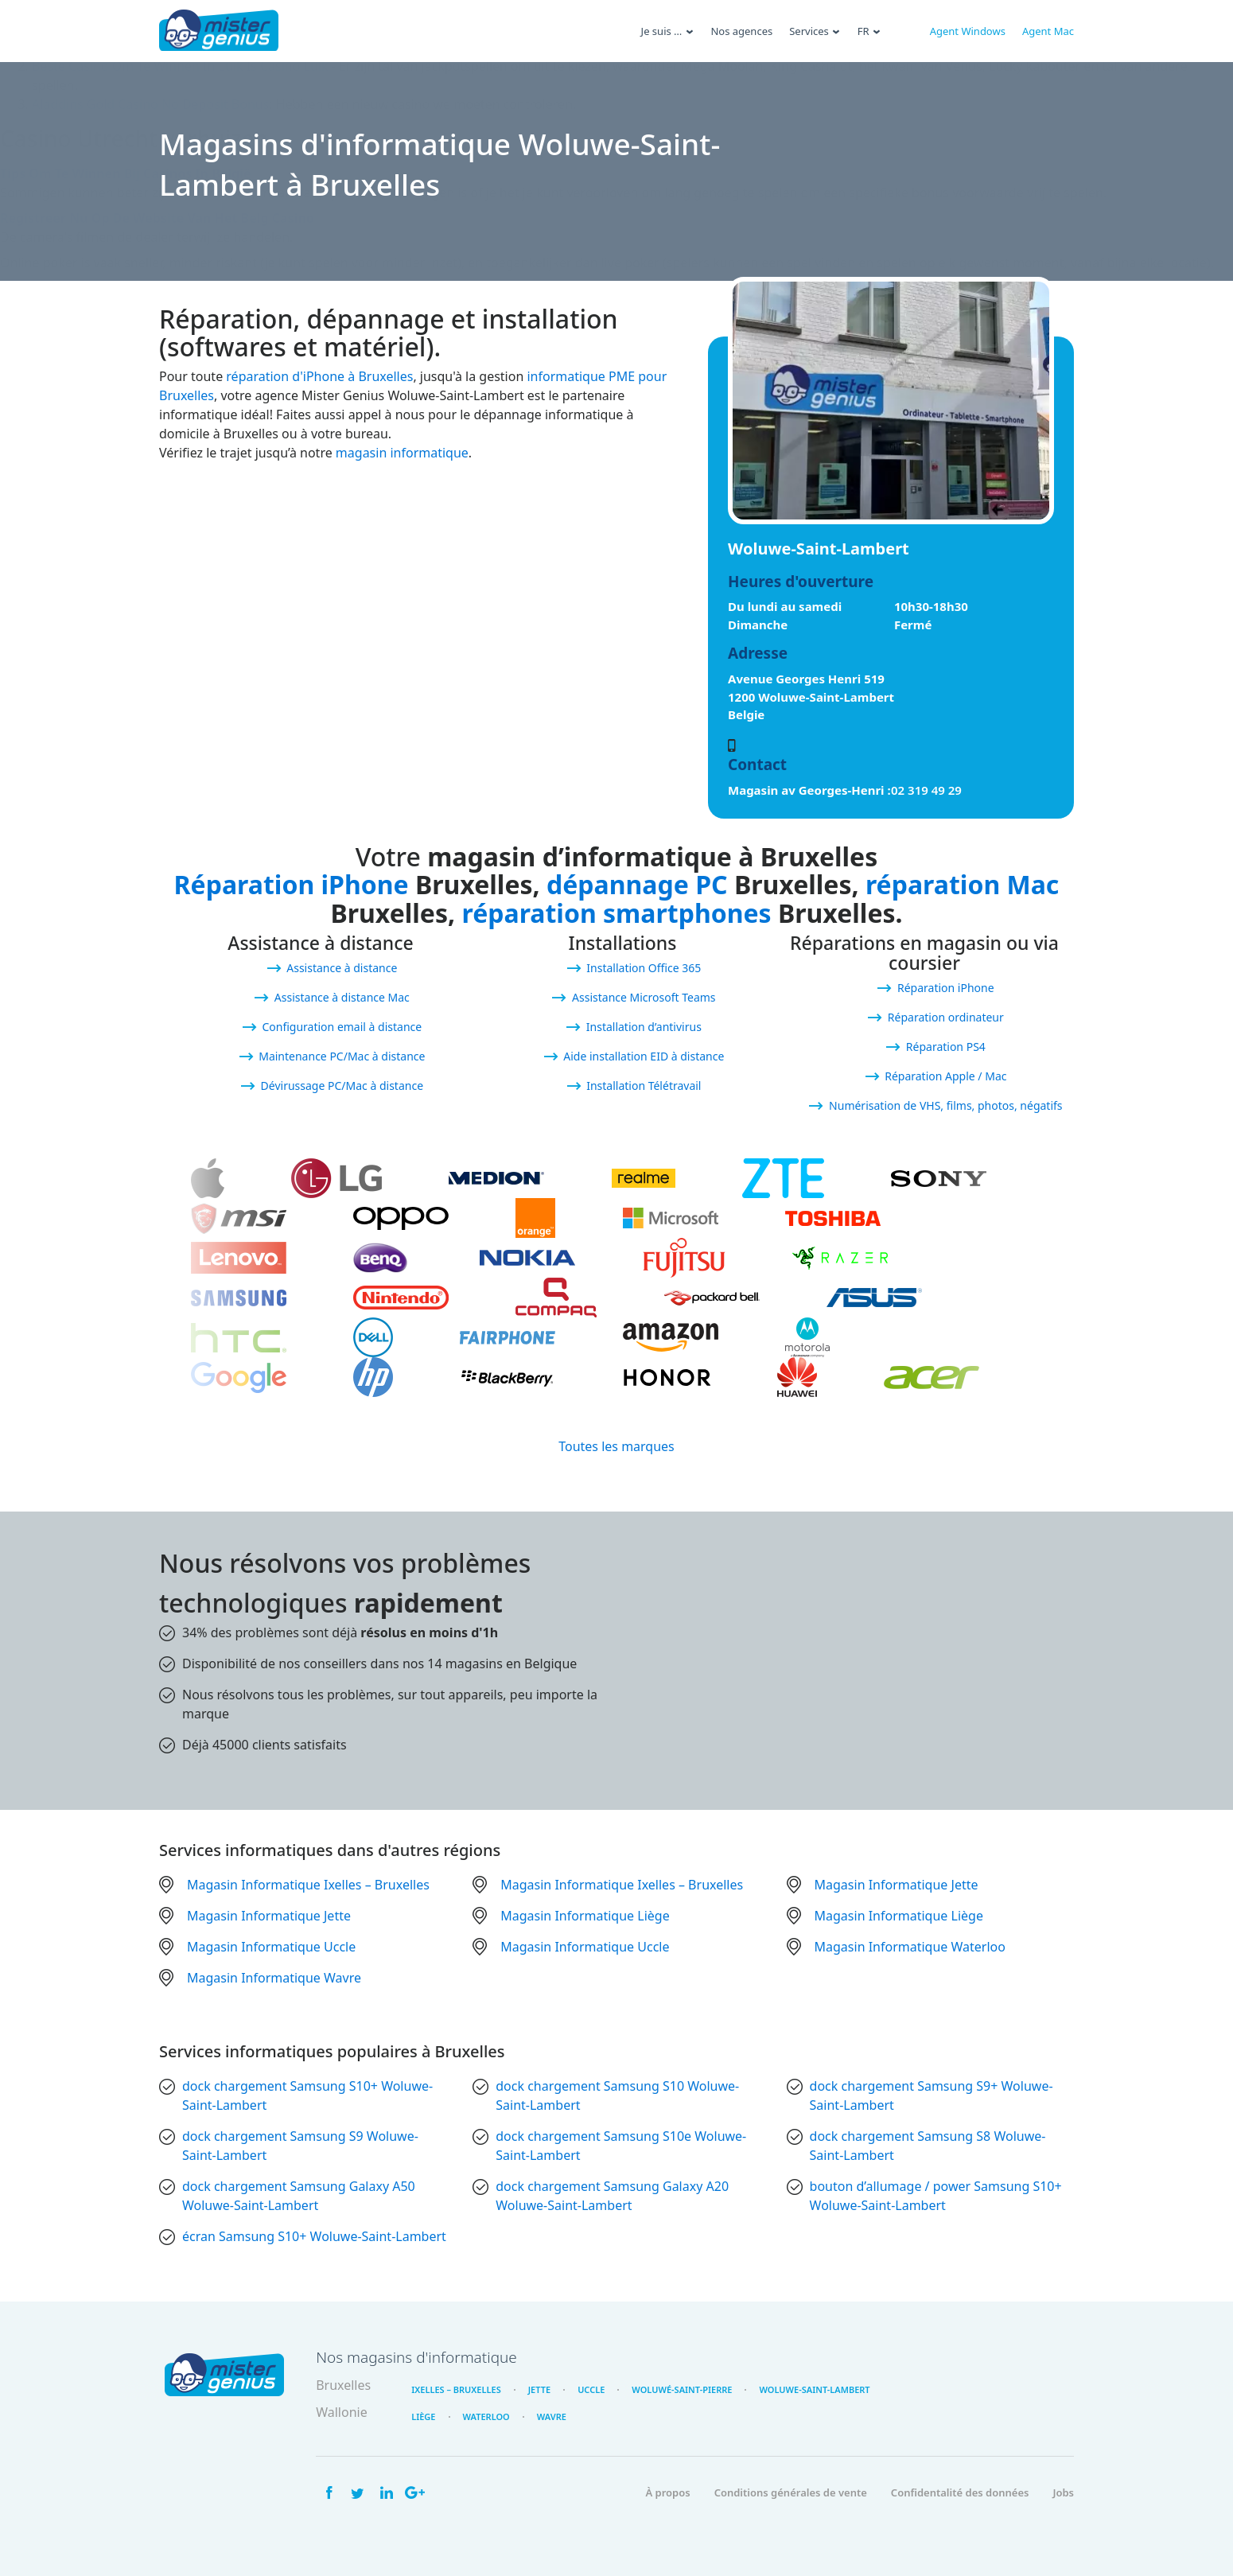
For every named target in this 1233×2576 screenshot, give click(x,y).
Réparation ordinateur (946, 1017)
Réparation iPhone (291, 884)
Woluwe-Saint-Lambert (814, 2389)
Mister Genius (218, 31)
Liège (423, 2416)
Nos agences (741, 31)
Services (809, 31)
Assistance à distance (341, 967)
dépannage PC (637, 884)
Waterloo (486, 2416)
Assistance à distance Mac (342, 997)
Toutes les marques (616, 1446)
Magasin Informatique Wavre (274, 1977)
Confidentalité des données (960, 2492)
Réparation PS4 (946, 1046)
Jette (539, 2389)
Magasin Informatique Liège (584, 1915)
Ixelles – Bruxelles (456, 2389)
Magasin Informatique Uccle (271, 1946)
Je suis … (662, 31)
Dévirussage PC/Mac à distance (342, 1085)
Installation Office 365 (643, 967)
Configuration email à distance (342, 1026)
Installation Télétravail (643, 1085)
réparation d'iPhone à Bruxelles (319, 376)
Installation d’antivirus (644, 1026)
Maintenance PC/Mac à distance (342, 1056)
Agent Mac (1048, 31)
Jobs (1063, 2492)
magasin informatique (402, 452)
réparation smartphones (616, 913)
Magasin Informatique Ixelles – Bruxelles (308, 1884)
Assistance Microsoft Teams (644, 997)
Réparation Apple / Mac (945, 1076)
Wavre (551, 2416)
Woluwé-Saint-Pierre (682, 2389)
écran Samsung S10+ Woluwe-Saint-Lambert (314, 2236)
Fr (863, 31)
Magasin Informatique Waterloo (910, 1946)
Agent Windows (967, 31)
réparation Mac (962, 884)
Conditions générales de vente (790, 2492)
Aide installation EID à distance (643, 1056)
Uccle (591, 2389)
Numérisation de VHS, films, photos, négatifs (945, 1105)
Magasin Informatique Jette (896, 1884)
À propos (667, 2492)
